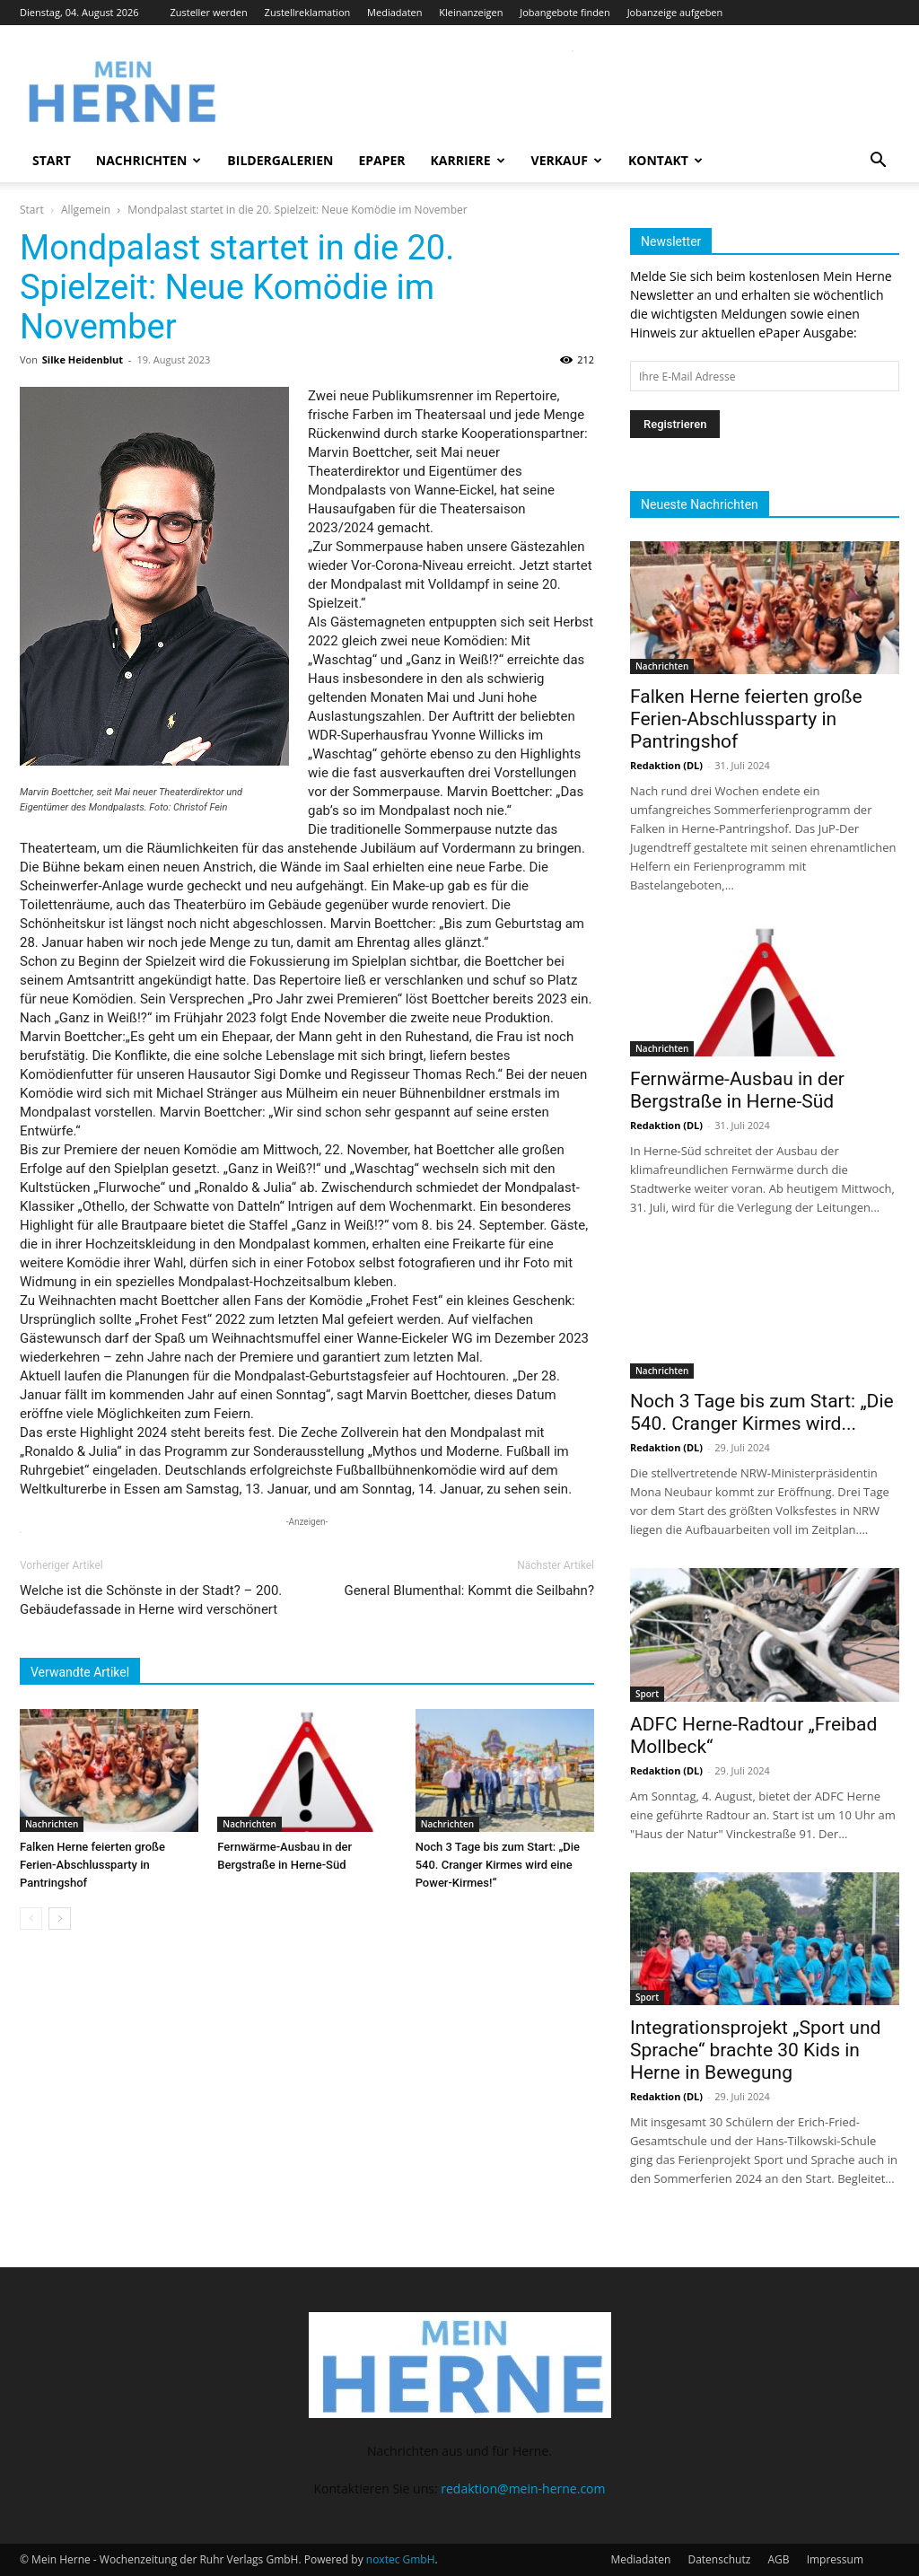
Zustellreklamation (308, 12)
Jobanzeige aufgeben (675, 12)
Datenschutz (718, 2559)
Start (51, 160)
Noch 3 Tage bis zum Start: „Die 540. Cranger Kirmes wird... (762, 1412)
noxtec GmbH (400, 2559)
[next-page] (59, 1918)
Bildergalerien (280, 160)
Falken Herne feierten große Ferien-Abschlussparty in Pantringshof (92, 1864)
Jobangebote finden (565, 12)
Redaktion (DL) (666, 765)
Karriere (468, 160)
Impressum (835, 2559)
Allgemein (85, 209)
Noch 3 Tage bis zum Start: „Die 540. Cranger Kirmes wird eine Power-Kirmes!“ (498, 1864)
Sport (647, 1693)
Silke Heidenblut (82, 359)
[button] (877, 162)
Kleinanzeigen (471, 12)
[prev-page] (31, 1918)
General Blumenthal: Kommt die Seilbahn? (469, 1590)
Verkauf (566, 160)
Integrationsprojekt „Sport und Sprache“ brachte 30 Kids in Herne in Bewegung (755, 2050)
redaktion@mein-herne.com (523, 2488)
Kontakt (665, 160)
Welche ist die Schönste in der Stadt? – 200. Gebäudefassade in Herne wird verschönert (151, 1599)
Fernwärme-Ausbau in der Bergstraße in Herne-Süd (737, 1090)
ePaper (381, 160)
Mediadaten (394, 12)
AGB (778, 2559)
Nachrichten (149, 160)
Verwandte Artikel (80, 1672)
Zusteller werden (208, 12)
